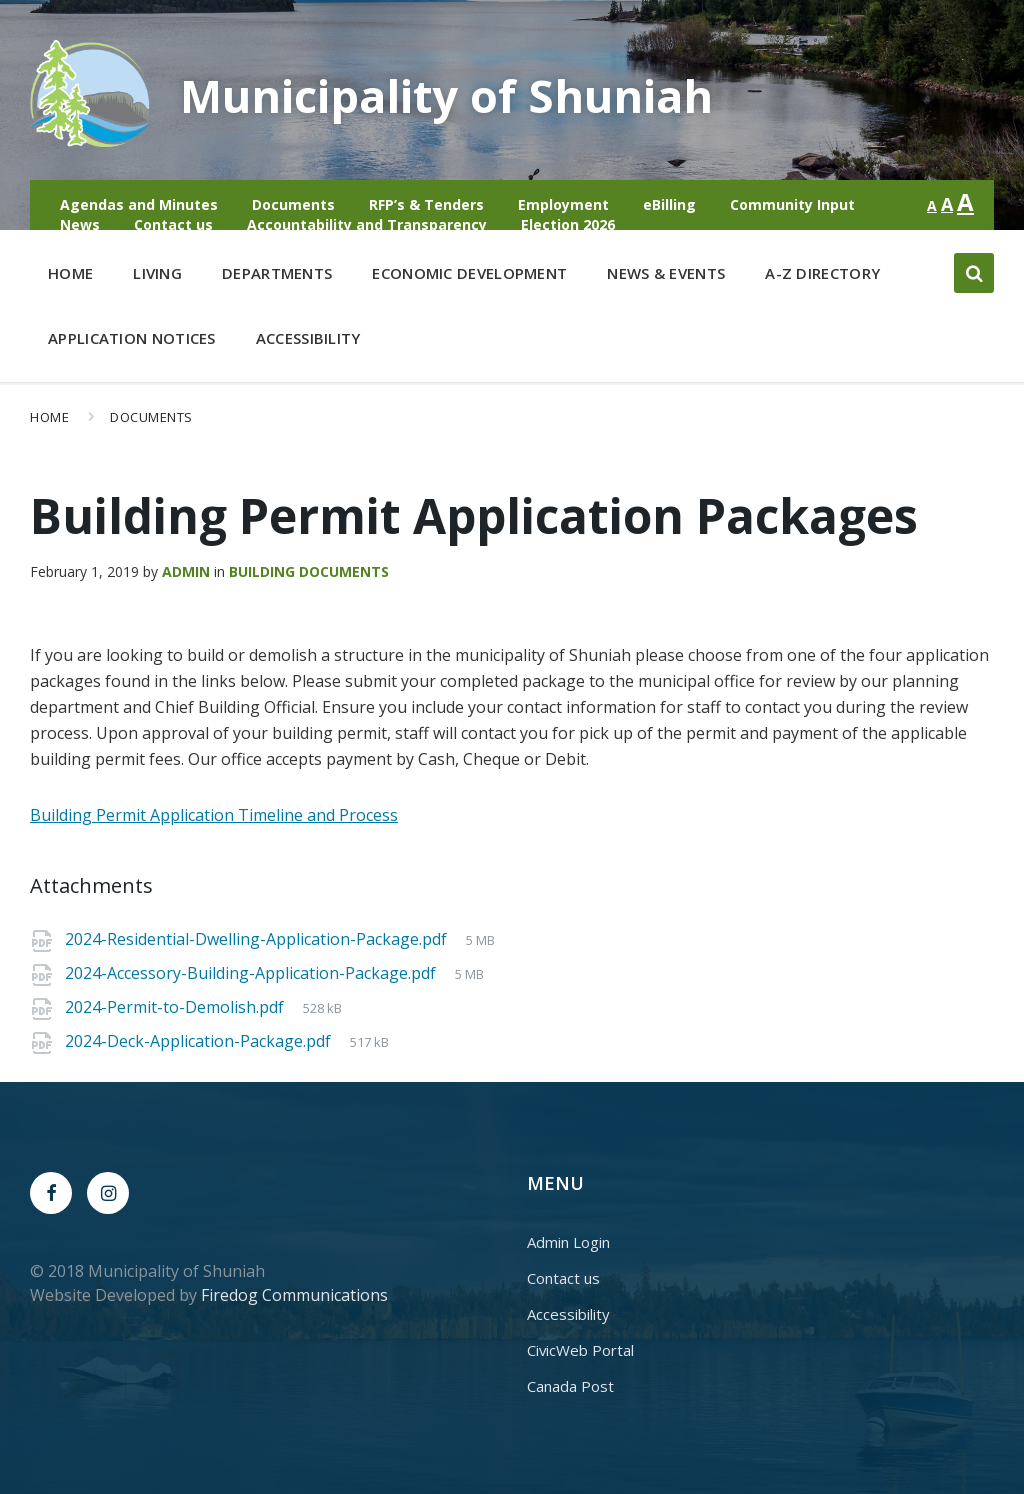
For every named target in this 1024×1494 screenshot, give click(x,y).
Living (157, 277)
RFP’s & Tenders (426, 204)
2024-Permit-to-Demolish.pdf (176, 1007)
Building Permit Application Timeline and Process (214, 815)
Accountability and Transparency (367, 224)
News (80, 224)
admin (186, 571)
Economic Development (469, 277)
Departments (277, 277)
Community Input (792, 204)
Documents (293, 204)
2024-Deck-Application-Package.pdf (200, 1041)
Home (70, 273)
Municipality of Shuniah (463, 94)
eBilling (669, 204)
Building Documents (309, 571)
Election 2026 (568, 224)
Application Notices (132, 338)
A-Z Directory (822, 273)
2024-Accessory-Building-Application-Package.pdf (252, 973)
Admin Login (568, 1242)
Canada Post (570, 1386)
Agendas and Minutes (139, 204)
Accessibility (308, 338)
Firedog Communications (294, 1295)
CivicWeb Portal (580, 1350)
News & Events (666, 273)
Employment (563, 204)
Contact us (173, 224)
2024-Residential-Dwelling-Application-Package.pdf (258, 939)
